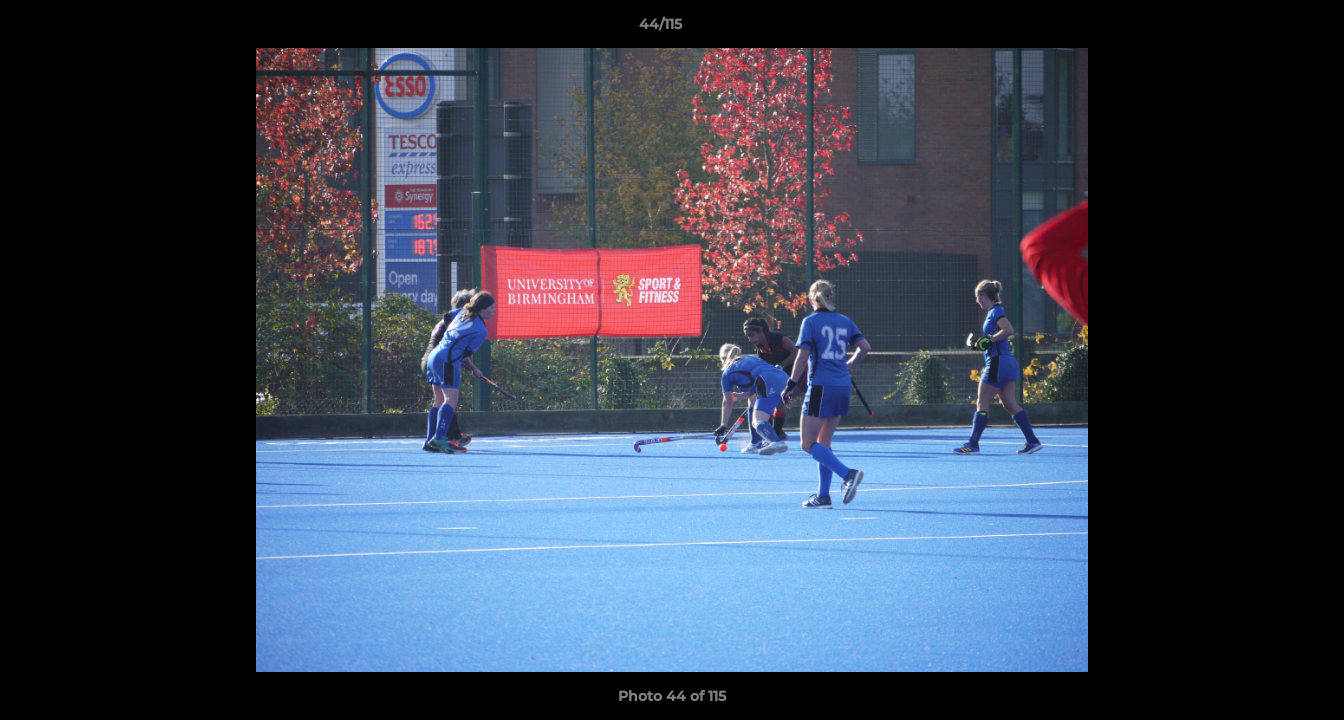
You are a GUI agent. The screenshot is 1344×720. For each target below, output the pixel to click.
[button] (1260, 29)
